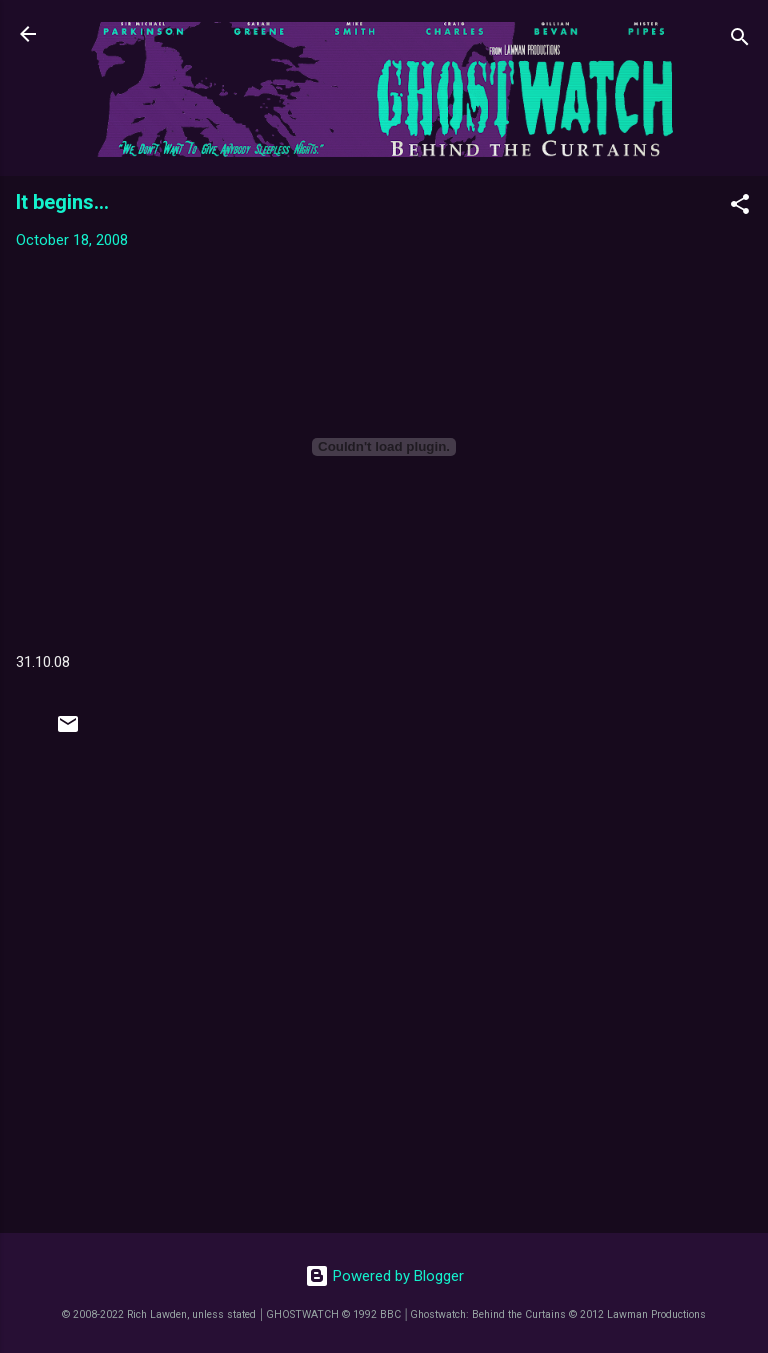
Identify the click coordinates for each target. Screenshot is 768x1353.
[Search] (740, 40)
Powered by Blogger (384, 1276)
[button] (740, 207)
